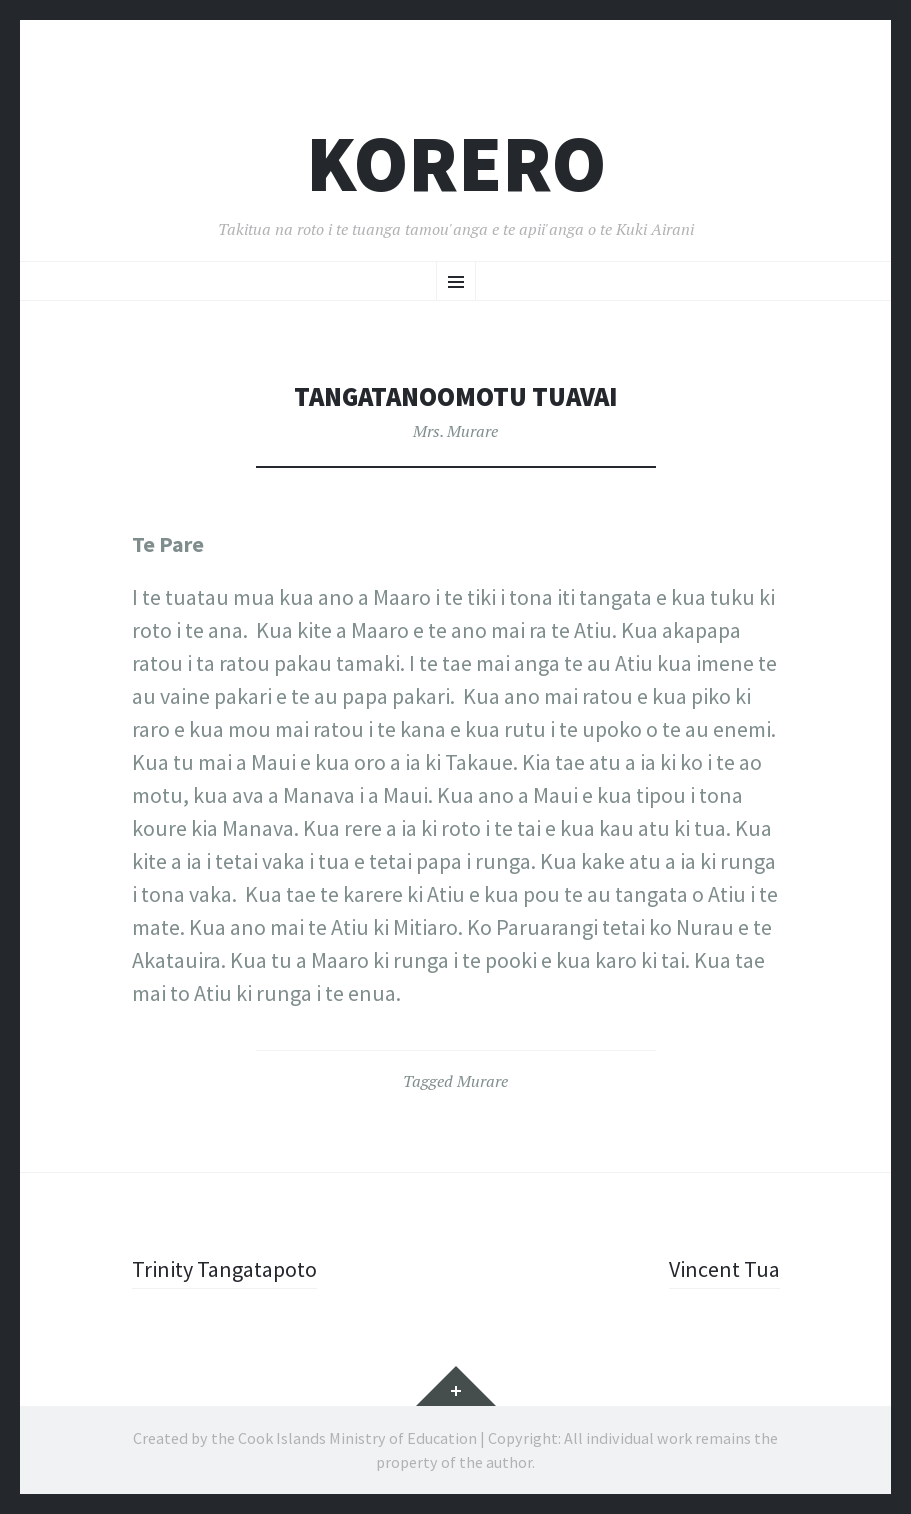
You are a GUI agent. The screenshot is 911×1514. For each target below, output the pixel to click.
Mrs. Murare (455, 431)
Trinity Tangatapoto (224, 1269)
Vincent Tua (724, 1269)
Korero (456, 163)
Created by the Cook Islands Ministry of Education (305, 1438)
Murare (482, 1081)
